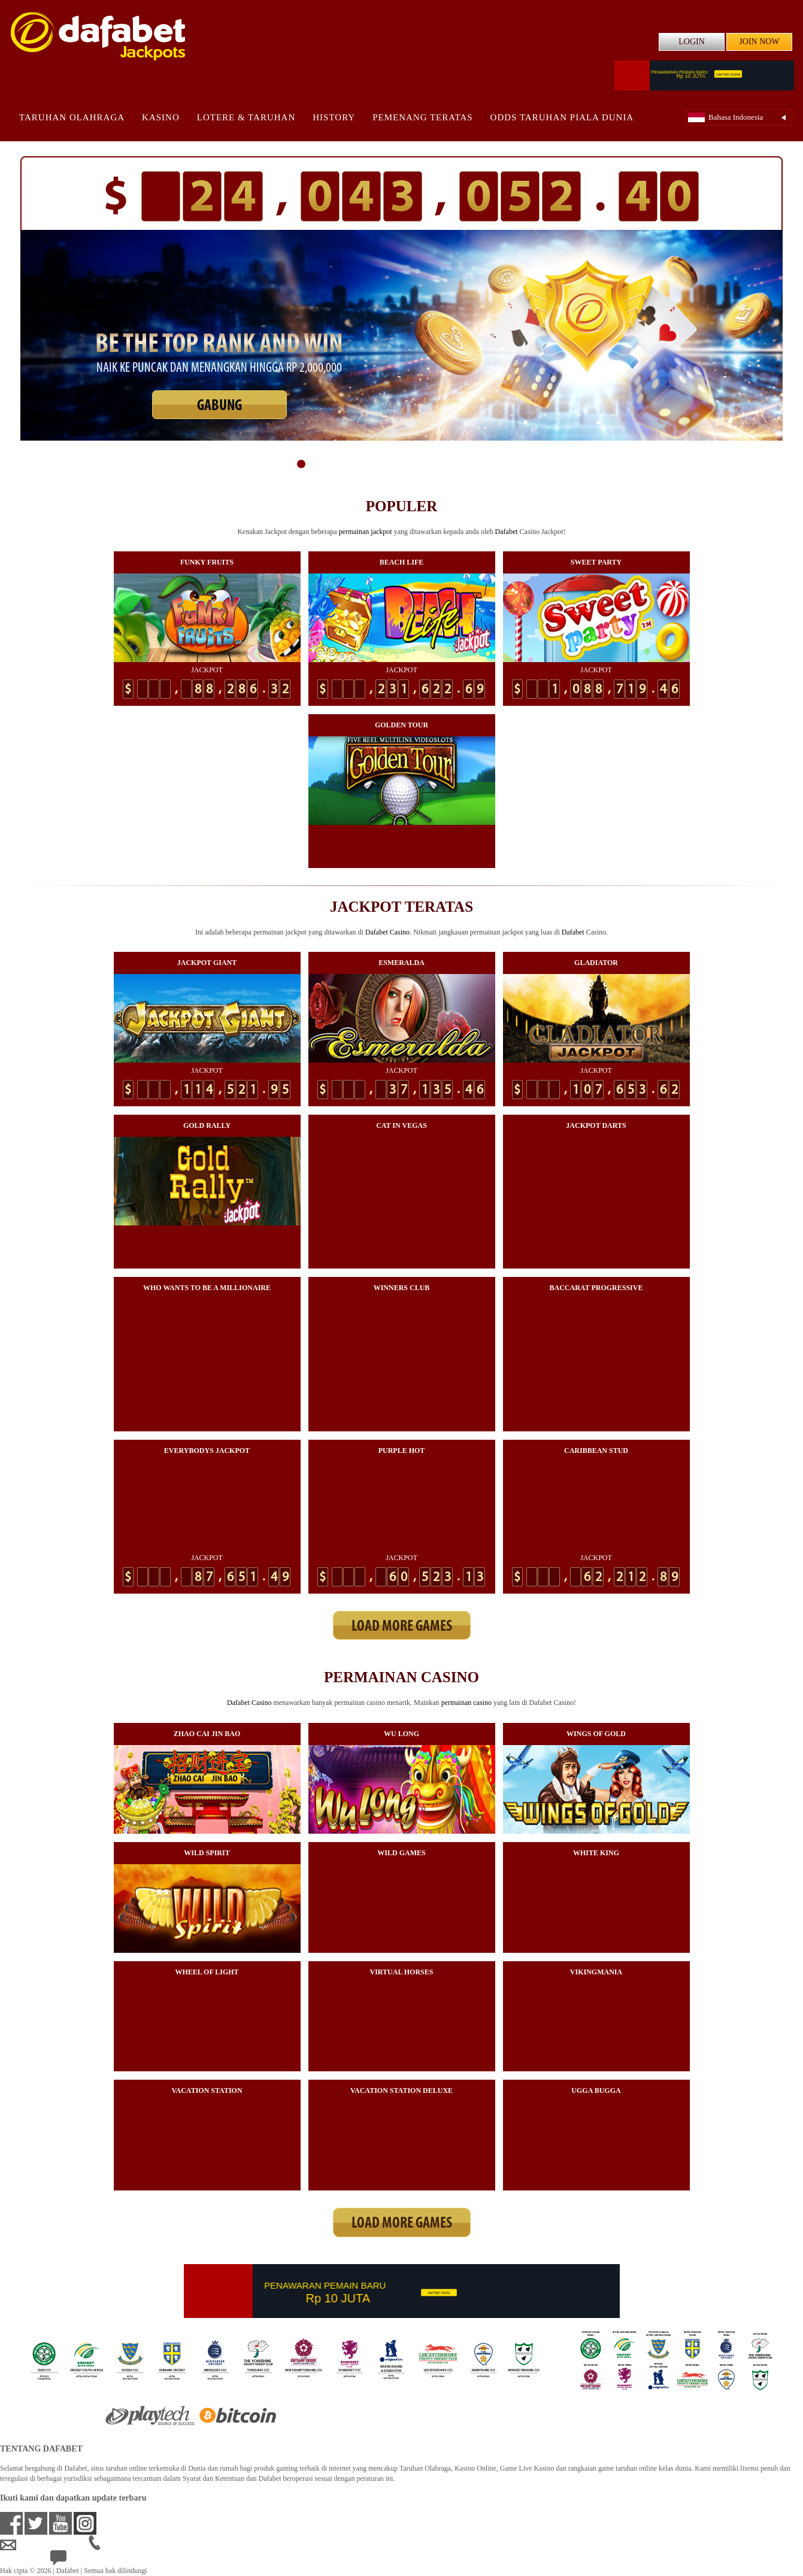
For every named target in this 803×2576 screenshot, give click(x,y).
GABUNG (219, 406)
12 (459, 464)
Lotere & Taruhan (246, 117)
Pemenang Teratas (422, 117)
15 (502, 464)
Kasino (161, 117)
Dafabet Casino (387, 932)
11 (445, 464)
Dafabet (506, 531)
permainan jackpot (365, 531)
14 (488, 464)
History (334, 117)
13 (473, 464)
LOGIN (691, 41)
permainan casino (466, 1702)
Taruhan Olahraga (72, 117)
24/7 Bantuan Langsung (93, 2561)
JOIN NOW (759, 41)
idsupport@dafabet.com (44, 2545)
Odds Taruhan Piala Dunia (562, 117)
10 (430, 464)
